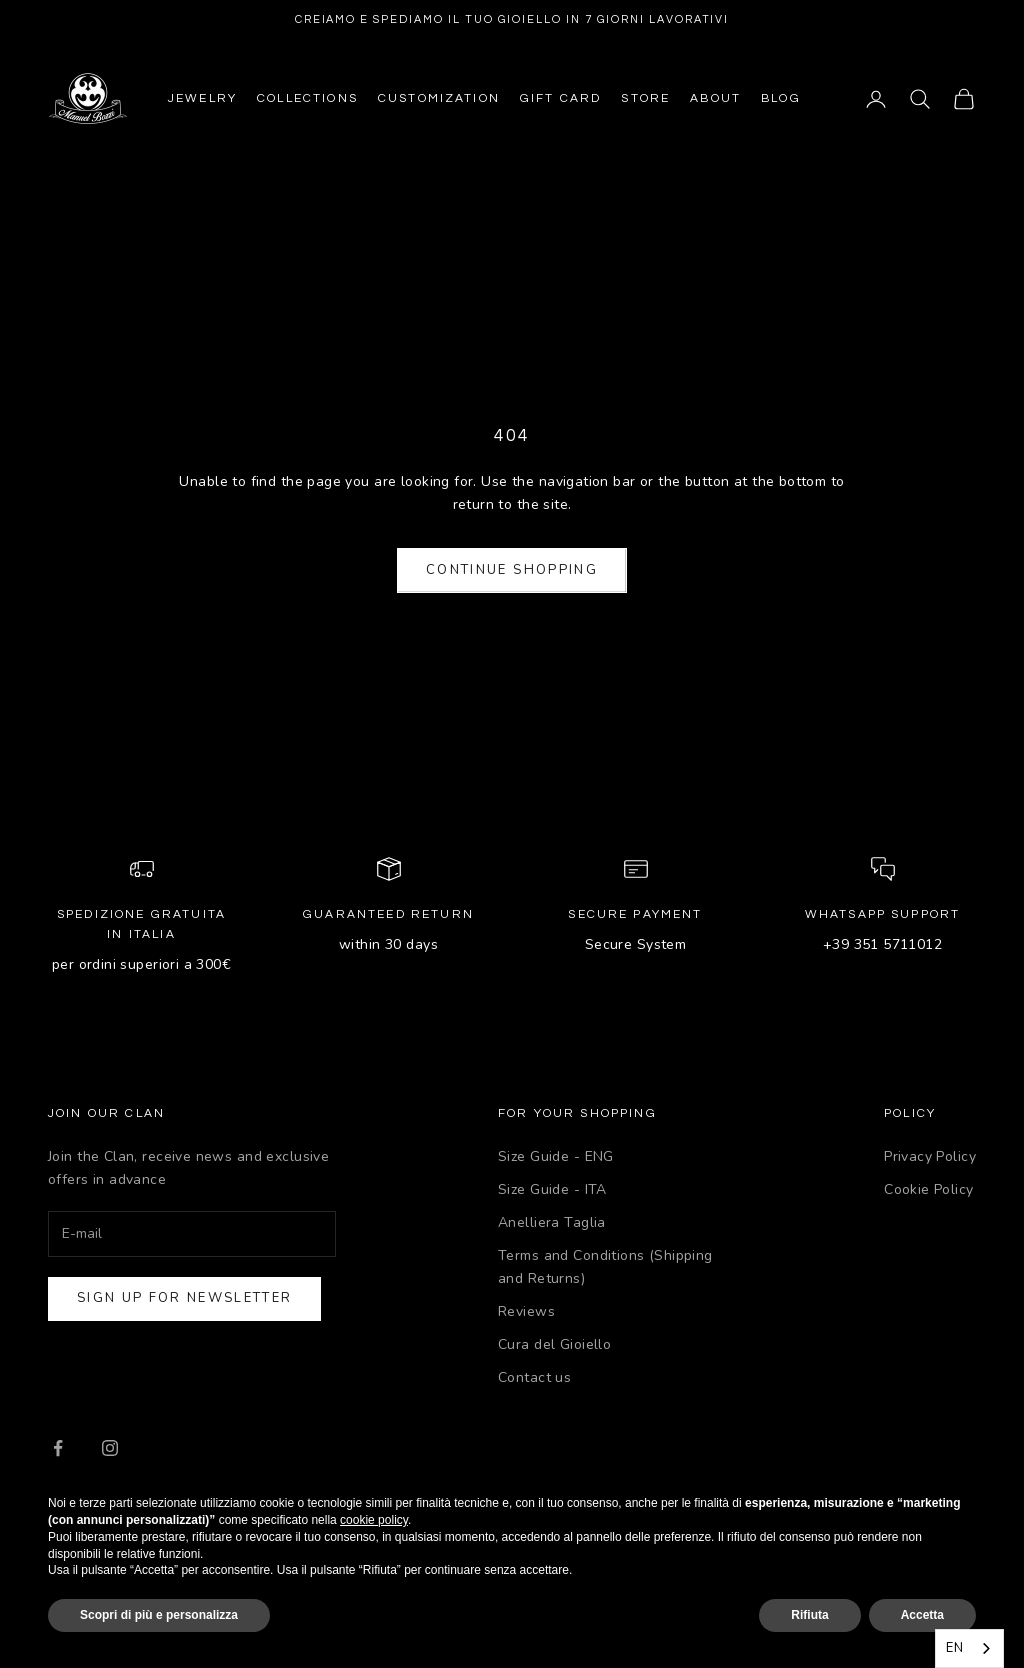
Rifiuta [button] (809, 1615)
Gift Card (560, 98)
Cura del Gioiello (554, 1344)
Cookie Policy (928, 1189)
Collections (307, 98)
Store (645, 98)
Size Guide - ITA (552, 1189)
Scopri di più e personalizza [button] (159, 1615)
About (715, 98)
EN (954, 1648)
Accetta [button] (922, 1615)
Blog (781, 98)
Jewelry (202, 98)
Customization (439, 98)
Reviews (526, 1311)
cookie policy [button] (374, 1520)
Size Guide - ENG (556, 1156)
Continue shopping (512, 570)
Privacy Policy (930, 1156)
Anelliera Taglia (552, 1222)
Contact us (534, 1377)
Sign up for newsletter (184, 1298)
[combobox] (969, 1648)
